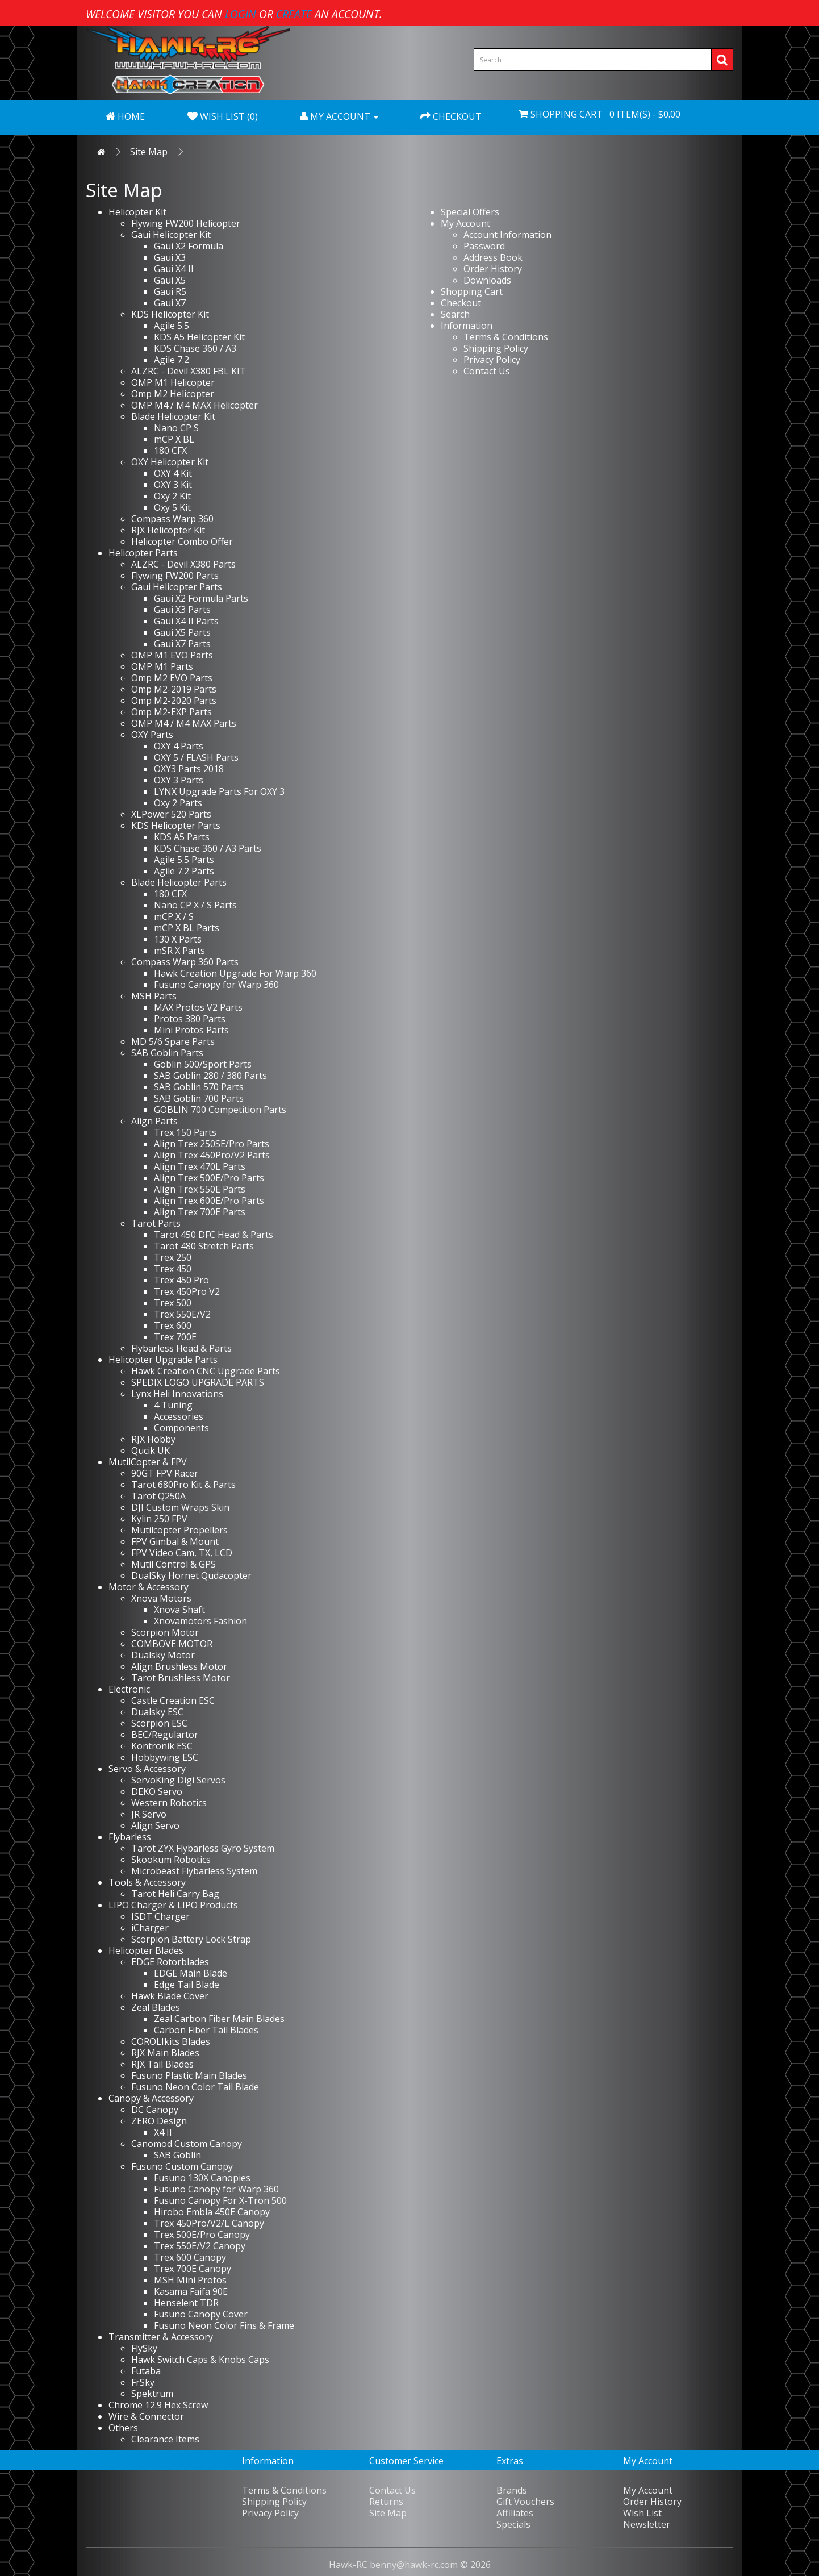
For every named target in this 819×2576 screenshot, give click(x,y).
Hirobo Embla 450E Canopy (212, 2212)
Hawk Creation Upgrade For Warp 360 (235, 973)
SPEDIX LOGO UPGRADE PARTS (197, 1382)
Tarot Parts (156, 1223)
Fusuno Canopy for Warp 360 (216, 984)
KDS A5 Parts (182, 837)
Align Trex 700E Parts (199, 1212)
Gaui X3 (170, 257)
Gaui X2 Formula (188, 246)
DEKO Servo (156, 1791)
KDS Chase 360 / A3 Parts (207, 848)
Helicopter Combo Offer (182, 541)
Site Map (149, 151)
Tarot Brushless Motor (180, 1678)
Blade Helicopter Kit (173, 416)
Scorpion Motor (165, 1632)
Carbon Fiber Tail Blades (206, 2030)
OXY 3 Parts (178, 780)
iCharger (150, 1927)
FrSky (142, 2382)
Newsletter (646, 2524)
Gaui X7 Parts (182, 643)
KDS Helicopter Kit (170, 314)
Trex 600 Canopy (190, 2257)
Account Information (507, 234)
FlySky (144, 2348)
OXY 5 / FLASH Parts (196, 757)
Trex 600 (172, 1325)
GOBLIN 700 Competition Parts (220, 1109)
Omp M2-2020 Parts (173, 700)
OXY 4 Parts (178, 746)
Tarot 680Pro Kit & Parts (183, 1484)
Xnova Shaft (179, 1609)
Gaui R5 (170, 291)
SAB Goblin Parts (167, 1053)
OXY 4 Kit (173, 473)
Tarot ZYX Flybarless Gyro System (202, 1848)
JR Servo (148, 1814)
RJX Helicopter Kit (168, 530)
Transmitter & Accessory (160, 2337)
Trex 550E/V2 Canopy (199, 2246)
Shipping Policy (495, 348)
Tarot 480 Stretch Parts (204, 1246)
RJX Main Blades (165, 2052)
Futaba (146, 2371)
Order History (492, 268)
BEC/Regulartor (164, 1734)
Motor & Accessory (148, 1587)
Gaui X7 (170, 303)
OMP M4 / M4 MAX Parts (183, 723)
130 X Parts (178, 939)
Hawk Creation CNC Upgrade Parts (205, 1371)
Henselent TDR (186, 2302)
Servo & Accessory (147, 1768)
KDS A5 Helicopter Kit (199, 337)
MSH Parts (154, 996)
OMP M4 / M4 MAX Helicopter (194, 405)
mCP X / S (174, 916)
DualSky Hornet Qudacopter (191, 1575)
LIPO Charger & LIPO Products (173, 1905)
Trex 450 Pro (181, 1280)
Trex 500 (172, 1303)
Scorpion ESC (159, 1723)
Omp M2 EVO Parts (171, 678)
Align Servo (155, 1825)
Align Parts (154, 1121)
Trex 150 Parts (185, 1132)
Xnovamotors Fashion (200, 1621)
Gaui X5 (170, 280)
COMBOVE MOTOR (171, 1643)
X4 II (163, 2132)
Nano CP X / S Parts (195, 905)
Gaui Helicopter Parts (176, 587)
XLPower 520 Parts (171, 814)
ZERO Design (159, 2121)
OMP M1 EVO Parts (172, 655)
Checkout (461, 303)
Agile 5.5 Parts (184, 859)
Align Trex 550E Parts (199, 1189)
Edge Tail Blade (186, 1984)
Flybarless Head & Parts (181, 1348)
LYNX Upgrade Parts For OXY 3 (219, 791)
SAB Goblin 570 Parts (199, 1087)
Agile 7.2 (171, 359)
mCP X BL (174, 439)
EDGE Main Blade (190, 1973)
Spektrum (152, 2393)
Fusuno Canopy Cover (201, 2314)
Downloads (487, 280)
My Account (465, 223)
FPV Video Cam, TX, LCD (181, 1553)
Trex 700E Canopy (192, 2268)
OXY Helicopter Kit (169, 462)
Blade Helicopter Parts (179, 882)
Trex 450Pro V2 (187, 1291)
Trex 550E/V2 (182, 1314)
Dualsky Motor (163, 1655)
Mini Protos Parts (191, 1030)
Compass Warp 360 (172, 518)
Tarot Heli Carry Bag (175, 1893)
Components (181, 1428)
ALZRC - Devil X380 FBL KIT (188, 371)
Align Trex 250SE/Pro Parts (211, 1143)
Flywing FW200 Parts (175, 575)
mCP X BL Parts (186, 928)
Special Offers (470, 212)
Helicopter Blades (145, 1950)
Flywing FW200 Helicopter (185, 223)
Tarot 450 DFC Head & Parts (213, 1234)
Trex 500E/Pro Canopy (202, 2234)
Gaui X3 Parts (182, 609)
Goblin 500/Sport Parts (203, 1064)
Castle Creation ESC (173, 1700)
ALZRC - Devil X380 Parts (183, 564)
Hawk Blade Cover (169, 1996)
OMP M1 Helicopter (173, 382)
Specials (513, 2524)
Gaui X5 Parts (182, 632)
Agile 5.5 (171, 325)
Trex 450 (172, 1268)
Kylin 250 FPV (159, 1518)
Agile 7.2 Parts (184, 871)
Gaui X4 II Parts (186, 621)
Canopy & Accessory (151, 2098)
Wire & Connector (146, 2416)
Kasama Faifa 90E (191, 2291)
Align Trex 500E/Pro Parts (209, 1178)
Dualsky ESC (157, 1712)
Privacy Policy (491, 359)
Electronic (129, 1689)
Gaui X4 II (174, 268)
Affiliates (514, 2513)
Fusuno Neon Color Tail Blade (195, 2087)
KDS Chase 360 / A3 (195, 348)
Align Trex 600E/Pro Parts (209, 1200)
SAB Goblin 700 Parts (199, 1098)
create (294, 14)
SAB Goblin (177, 2155)
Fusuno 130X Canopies (202, 2177)
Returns (386, 2501)
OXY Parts (152, 734)
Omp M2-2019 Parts (173, 689)
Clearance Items (165, 2439)
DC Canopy (154, 2109)
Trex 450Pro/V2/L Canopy (209, 2223)
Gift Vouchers (525, 2501)
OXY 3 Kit (173, 484)
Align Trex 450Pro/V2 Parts (212, 1155)
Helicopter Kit (137, 212)
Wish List (642, 2513)
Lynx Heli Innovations (177, 1393)
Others (123, 2427)
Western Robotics (169, 1802)
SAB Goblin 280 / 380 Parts (210, 1075)
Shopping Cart (472, 291)
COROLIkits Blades (170, 2041)
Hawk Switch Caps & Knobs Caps (200, 2359)
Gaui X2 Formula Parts (201, 598)
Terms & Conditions (505, 337)
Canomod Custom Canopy (186, 2143)
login (240, 14)
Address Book (493, 257)
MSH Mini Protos (190, 2280)
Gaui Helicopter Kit (171, 234)
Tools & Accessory (147, 1882)
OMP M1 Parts (162, 666)
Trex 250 (172, 1257)
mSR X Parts (179, 950)
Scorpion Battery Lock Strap (191, 1939)
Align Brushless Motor (179, 1666)
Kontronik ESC (162, 1746)
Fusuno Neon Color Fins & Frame (224, 2325)
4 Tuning (173, 1405)
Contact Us (486, 371)
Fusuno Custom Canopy (182, 2166)
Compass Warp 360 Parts (185, 962)
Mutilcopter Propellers (179, 1530)
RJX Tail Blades (162, 2064)
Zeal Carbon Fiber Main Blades (219, 2018)
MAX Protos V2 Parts (198, 1007)
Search (455, 314)
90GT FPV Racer (164, 1473)
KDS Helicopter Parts (175, 825)
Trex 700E (175, 1337)
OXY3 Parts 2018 (189, 768)
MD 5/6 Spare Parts (173, 1041)
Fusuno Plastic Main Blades (189, 2075)
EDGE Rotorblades (170, 1962)
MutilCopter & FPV (147, 1462)
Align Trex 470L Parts (199, 1166)
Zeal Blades (155, 2007)
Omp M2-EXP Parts (171, 712)
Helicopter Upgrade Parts (163, 1359)
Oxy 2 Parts (178, 803)
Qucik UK (150, 1450)
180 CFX (170, 450)
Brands (511, 2490)
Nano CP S (176, 428)
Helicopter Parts (143, 553)
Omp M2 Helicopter (172, 393)
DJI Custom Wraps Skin (180, 1507)
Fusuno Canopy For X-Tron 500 (220, 2200)
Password (484, 246)
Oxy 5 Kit (172, 507)
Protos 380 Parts (189, 1018)
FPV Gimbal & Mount (175, 1541)
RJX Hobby (153, 1439)
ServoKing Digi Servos (178, 1780)
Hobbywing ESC (164, 1757)
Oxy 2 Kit (172, 496)
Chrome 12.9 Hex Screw (158, 2405)
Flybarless (129, 1837)
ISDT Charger (160, 1916)
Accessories (178, 1416)
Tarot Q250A (158, 1496)
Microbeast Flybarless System (194, 1871)
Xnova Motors (161, 1598)
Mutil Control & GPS (173, 1564)
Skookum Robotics (171, 1859)
